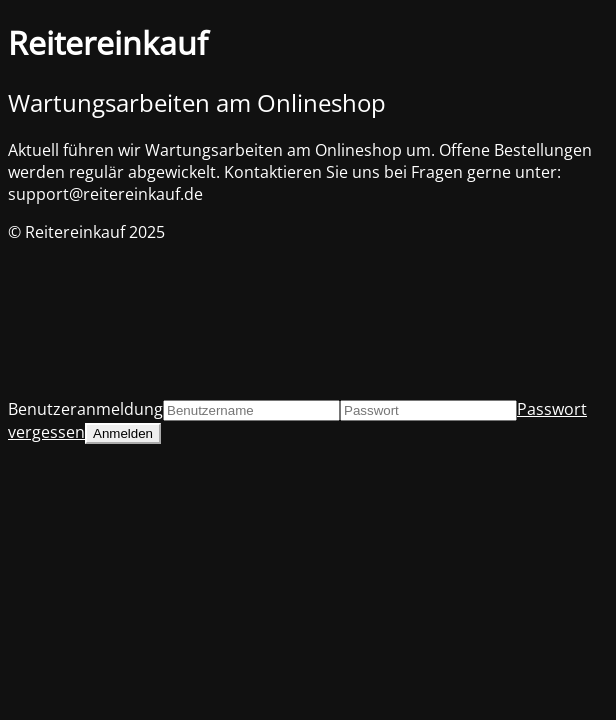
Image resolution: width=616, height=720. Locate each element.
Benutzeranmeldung (85, 409)
